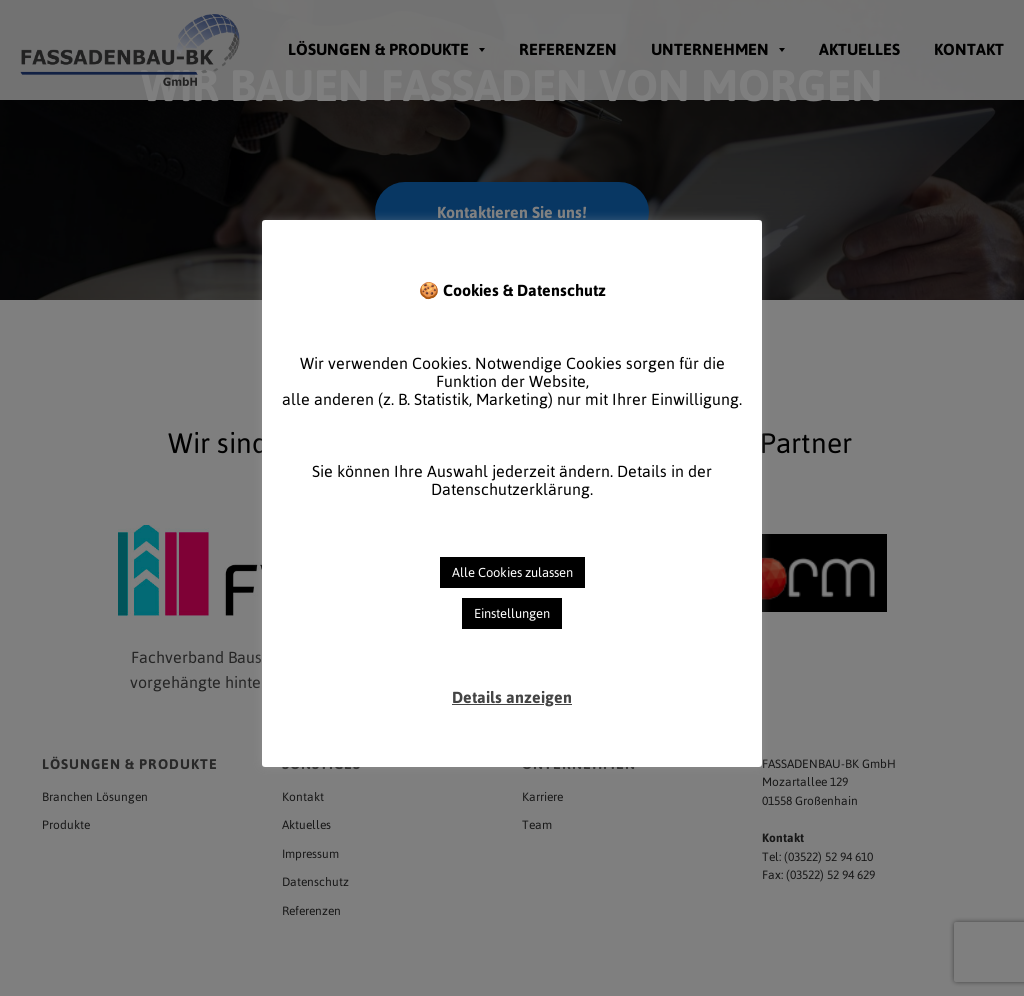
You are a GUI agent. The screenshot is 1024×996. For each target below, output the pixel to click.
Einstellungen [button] (512, 613)
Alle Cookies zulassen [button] (512, 572)
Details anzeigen (512, 697)
